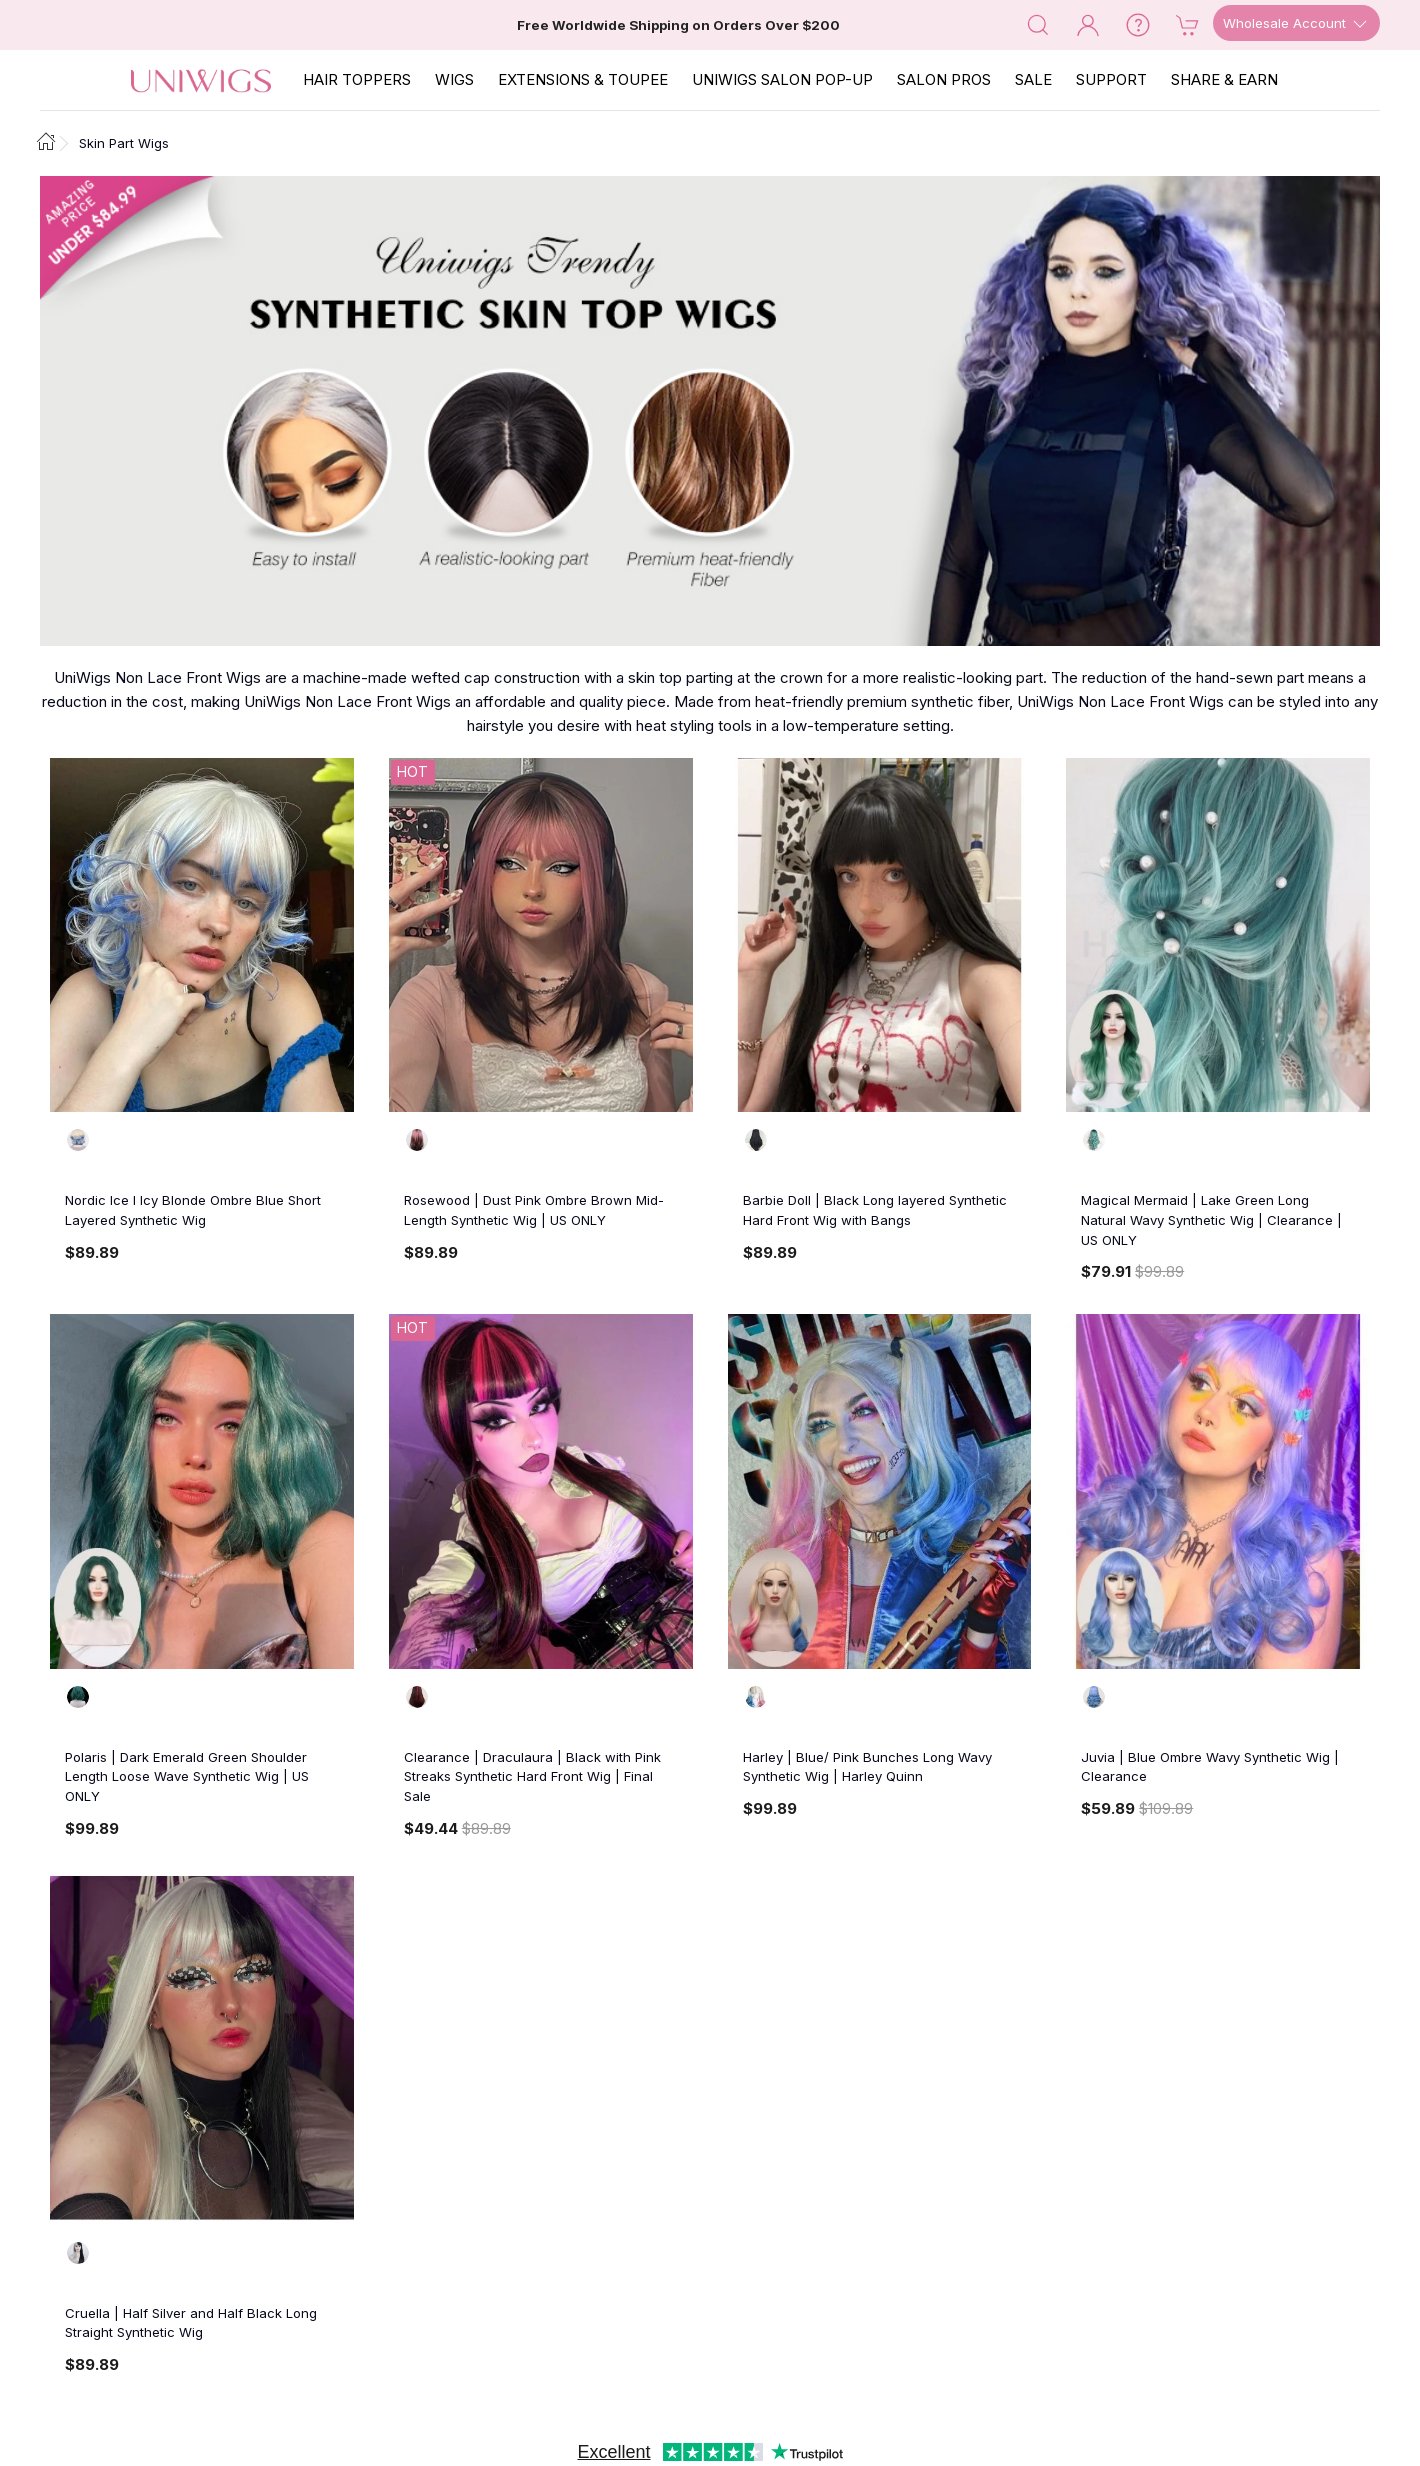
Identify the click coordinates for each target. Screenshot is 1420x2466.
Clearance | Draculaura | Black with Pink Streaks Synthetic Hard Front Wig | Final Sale (532, 1776)
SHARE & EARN (1224, 79)
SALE (1033, 79)
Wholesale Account (1296, 24)
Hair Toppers (357, 79)
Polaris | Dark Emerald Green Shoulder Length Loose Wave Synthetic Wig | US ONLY (187, 1776)
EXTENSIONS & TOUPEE (583, 79)
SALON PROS (944, 79)
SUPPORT (1111, 79)
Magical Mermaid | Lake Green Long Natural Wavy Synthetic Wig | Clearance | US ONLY (1211, 1219)
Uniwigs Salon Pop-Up (782, 79)
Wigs (454, 79)
